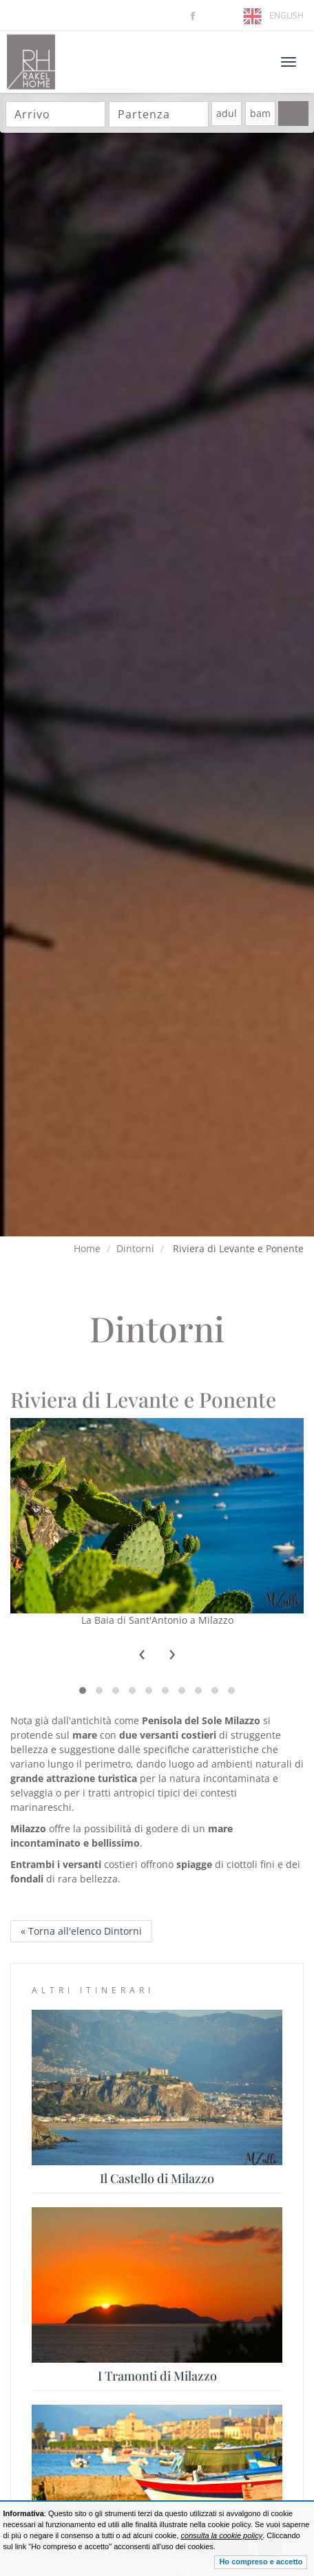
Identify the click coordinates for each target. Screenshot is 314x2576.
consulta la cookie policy (222, 2535)
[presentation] (142, 1655)
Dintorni (135, 1248)
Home (87, 1248)
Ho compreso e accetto (260, 2561)
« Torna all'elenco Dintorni (81, 1931)
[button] (82, 1690)
